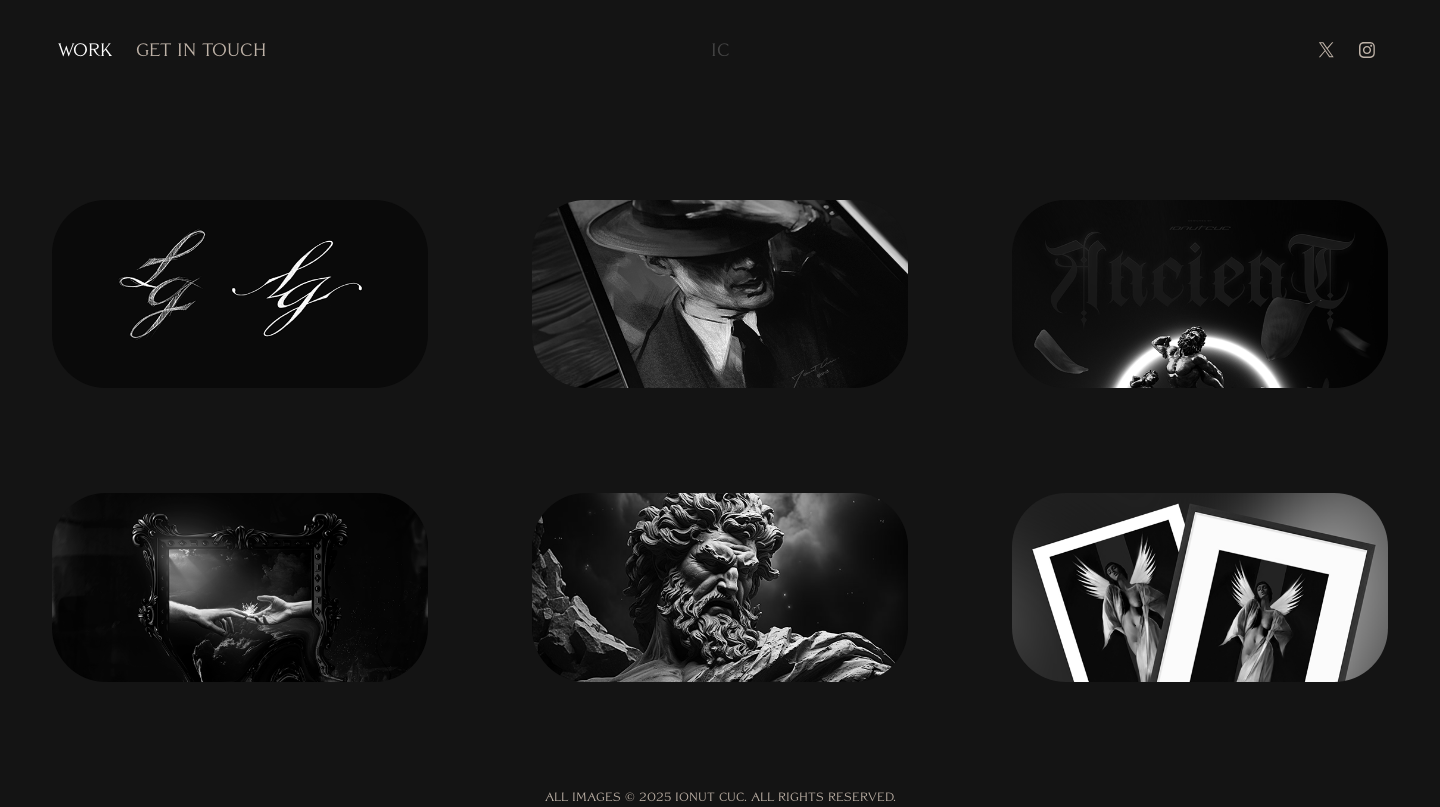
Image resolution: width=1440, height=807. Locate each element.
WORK (85, 49)
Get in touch (201, 49)
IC (720, 49)
